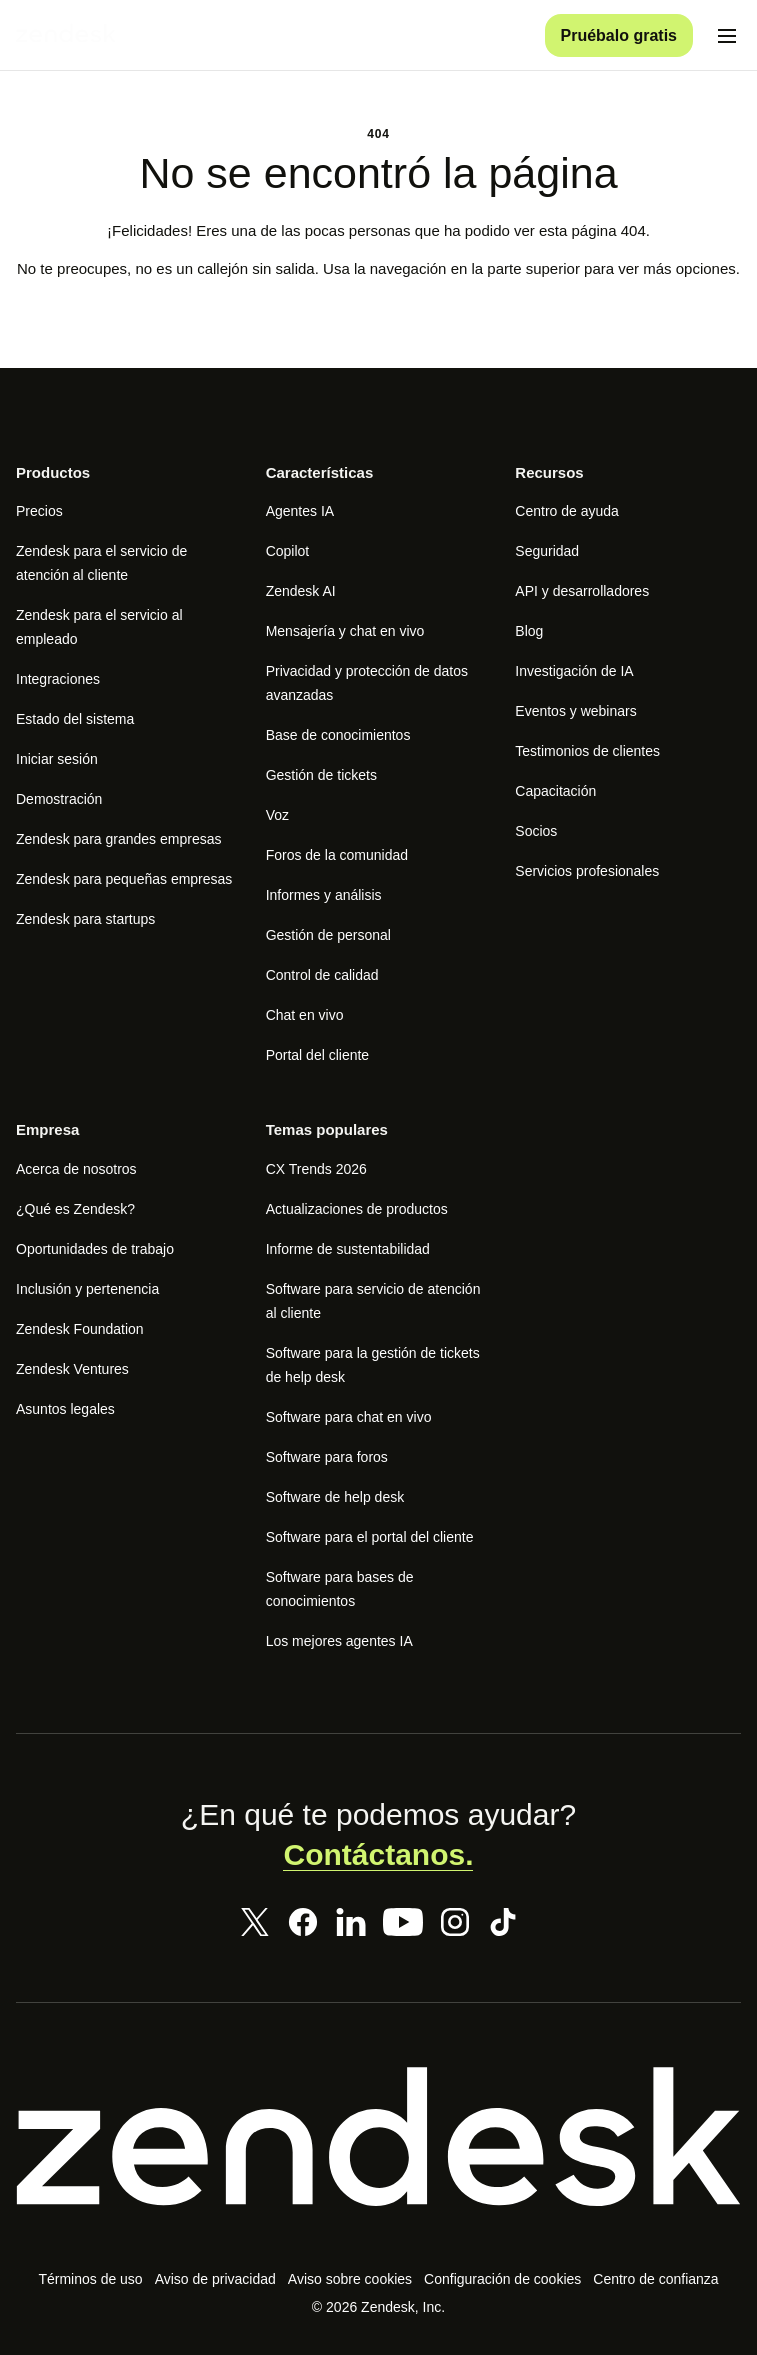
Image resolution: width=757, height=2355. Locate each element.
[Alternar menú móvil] (727, 36)
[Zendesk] (378, 2158)
